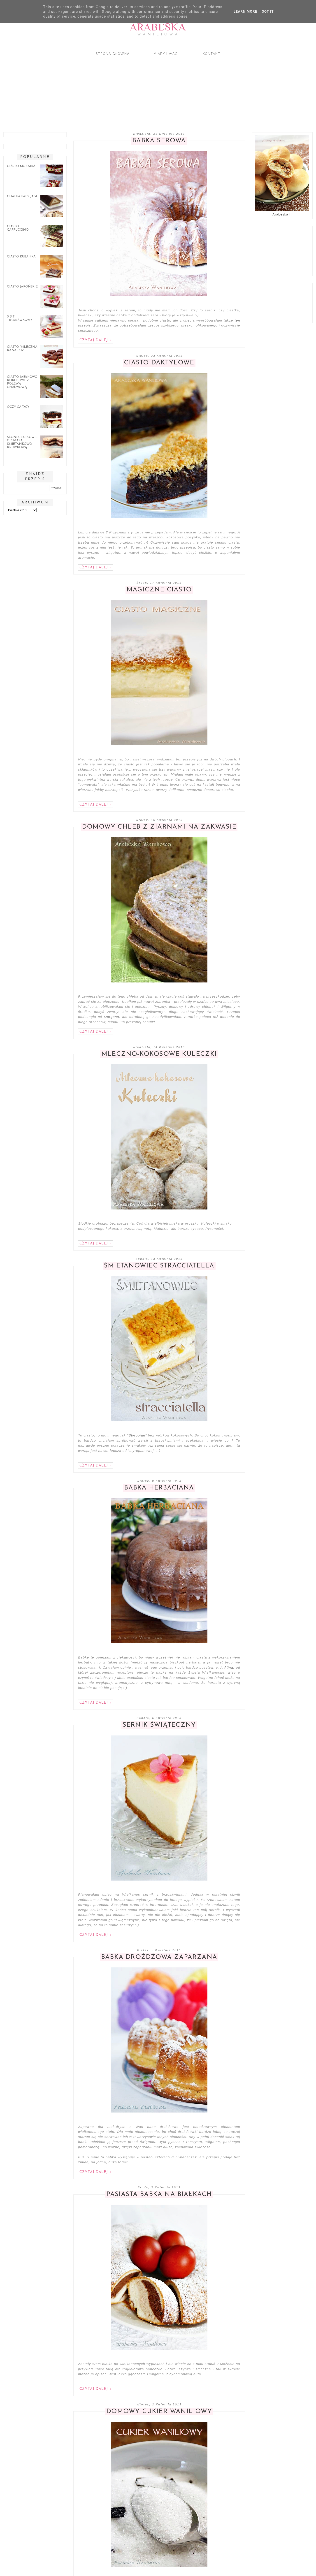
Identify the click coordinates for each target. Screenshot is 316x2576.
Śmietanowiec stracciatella (159, 1266)
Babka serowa (159, 141)
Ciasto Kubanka (21, 256)
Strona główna (113, 54)
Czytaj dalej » (95, 340)
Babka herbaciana (159, 1488)
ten (237, 320)
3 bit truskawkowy (19, 318)
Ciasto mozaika (21, 166)
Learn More (245, 11)
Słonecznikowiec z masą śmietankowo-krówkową (22, 442)
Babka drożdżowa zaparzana (159, 1957)
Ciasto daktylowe (159, 363)
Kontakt (211, 54)
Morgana (111, 1017)
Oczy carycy (18, 407)
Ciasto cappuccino (18, 228)
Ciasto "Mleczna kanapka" (22, 348)
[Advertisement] (135, 90)
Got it (268, 11)
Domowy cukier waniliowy (159, 2411)
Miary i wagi (166, 54)
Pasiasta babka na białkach (159, 2194)
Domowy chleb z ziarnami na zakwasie (159, 827)
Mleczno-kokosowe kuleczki (159, 1054)
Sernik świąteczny (159, 1725)
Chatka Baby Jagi (22, 196)
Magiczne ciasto (159, 590)
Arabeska (158, 27)
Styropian (136, 1435)
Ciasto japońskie (22, 286)
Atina (228, 1667)
